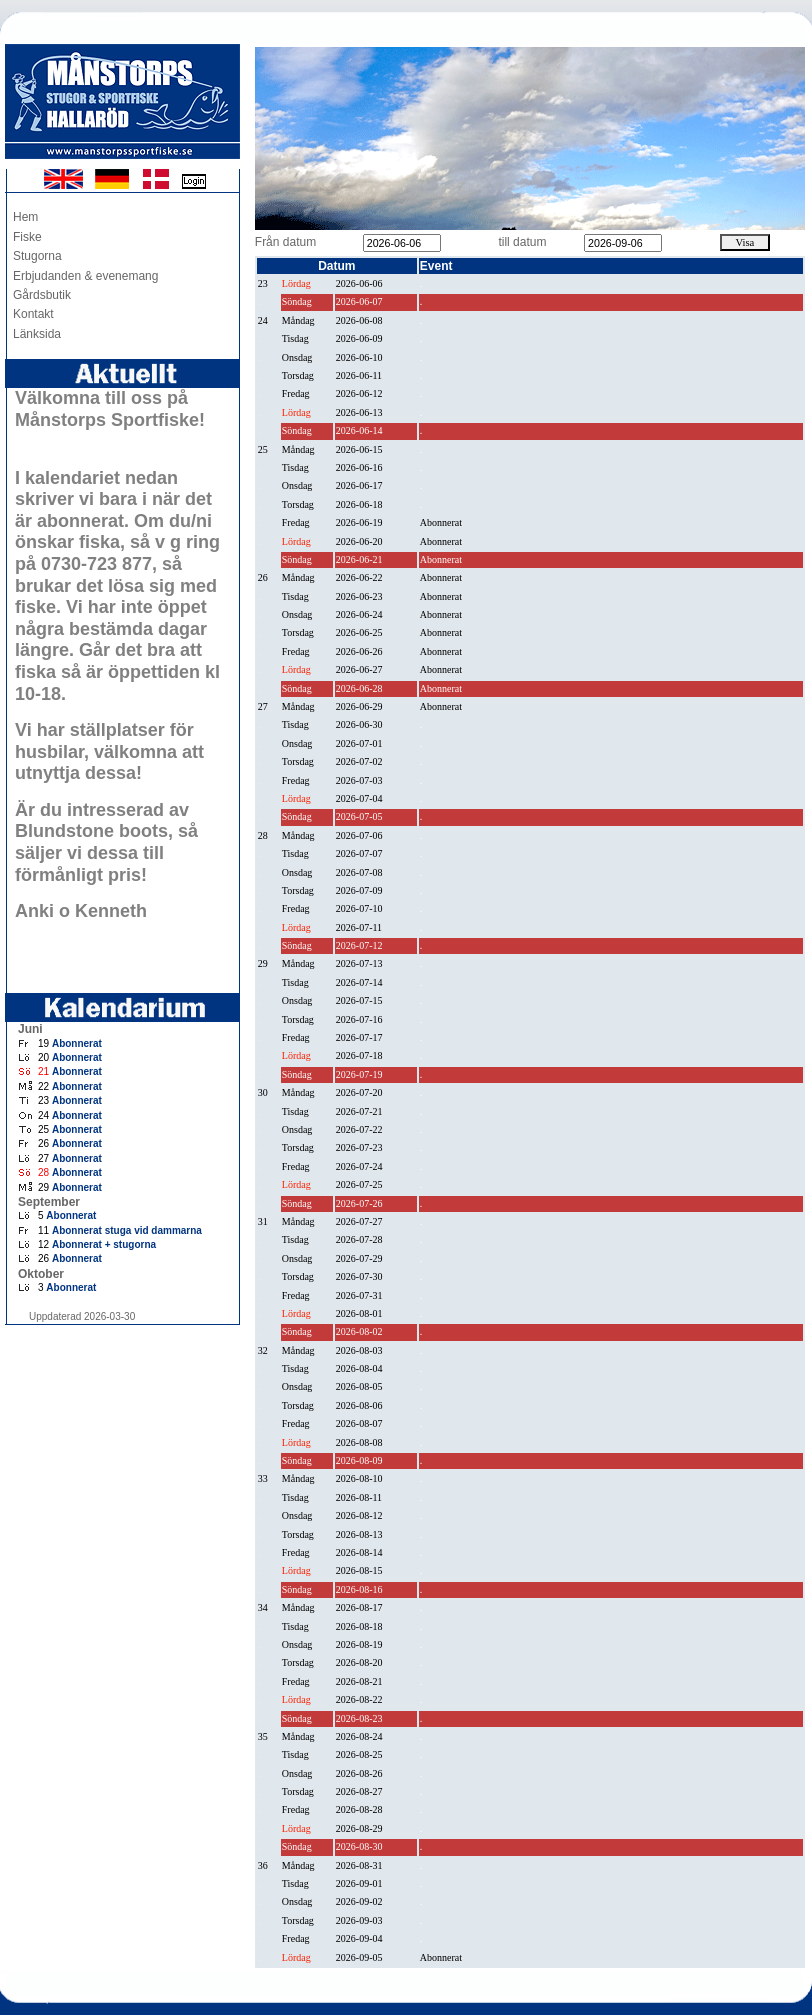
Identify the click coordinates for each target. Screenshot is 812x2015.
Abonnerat (77, 1043)
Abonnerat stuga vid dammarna (127, 1230)
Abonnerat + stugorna (104, 1244)
